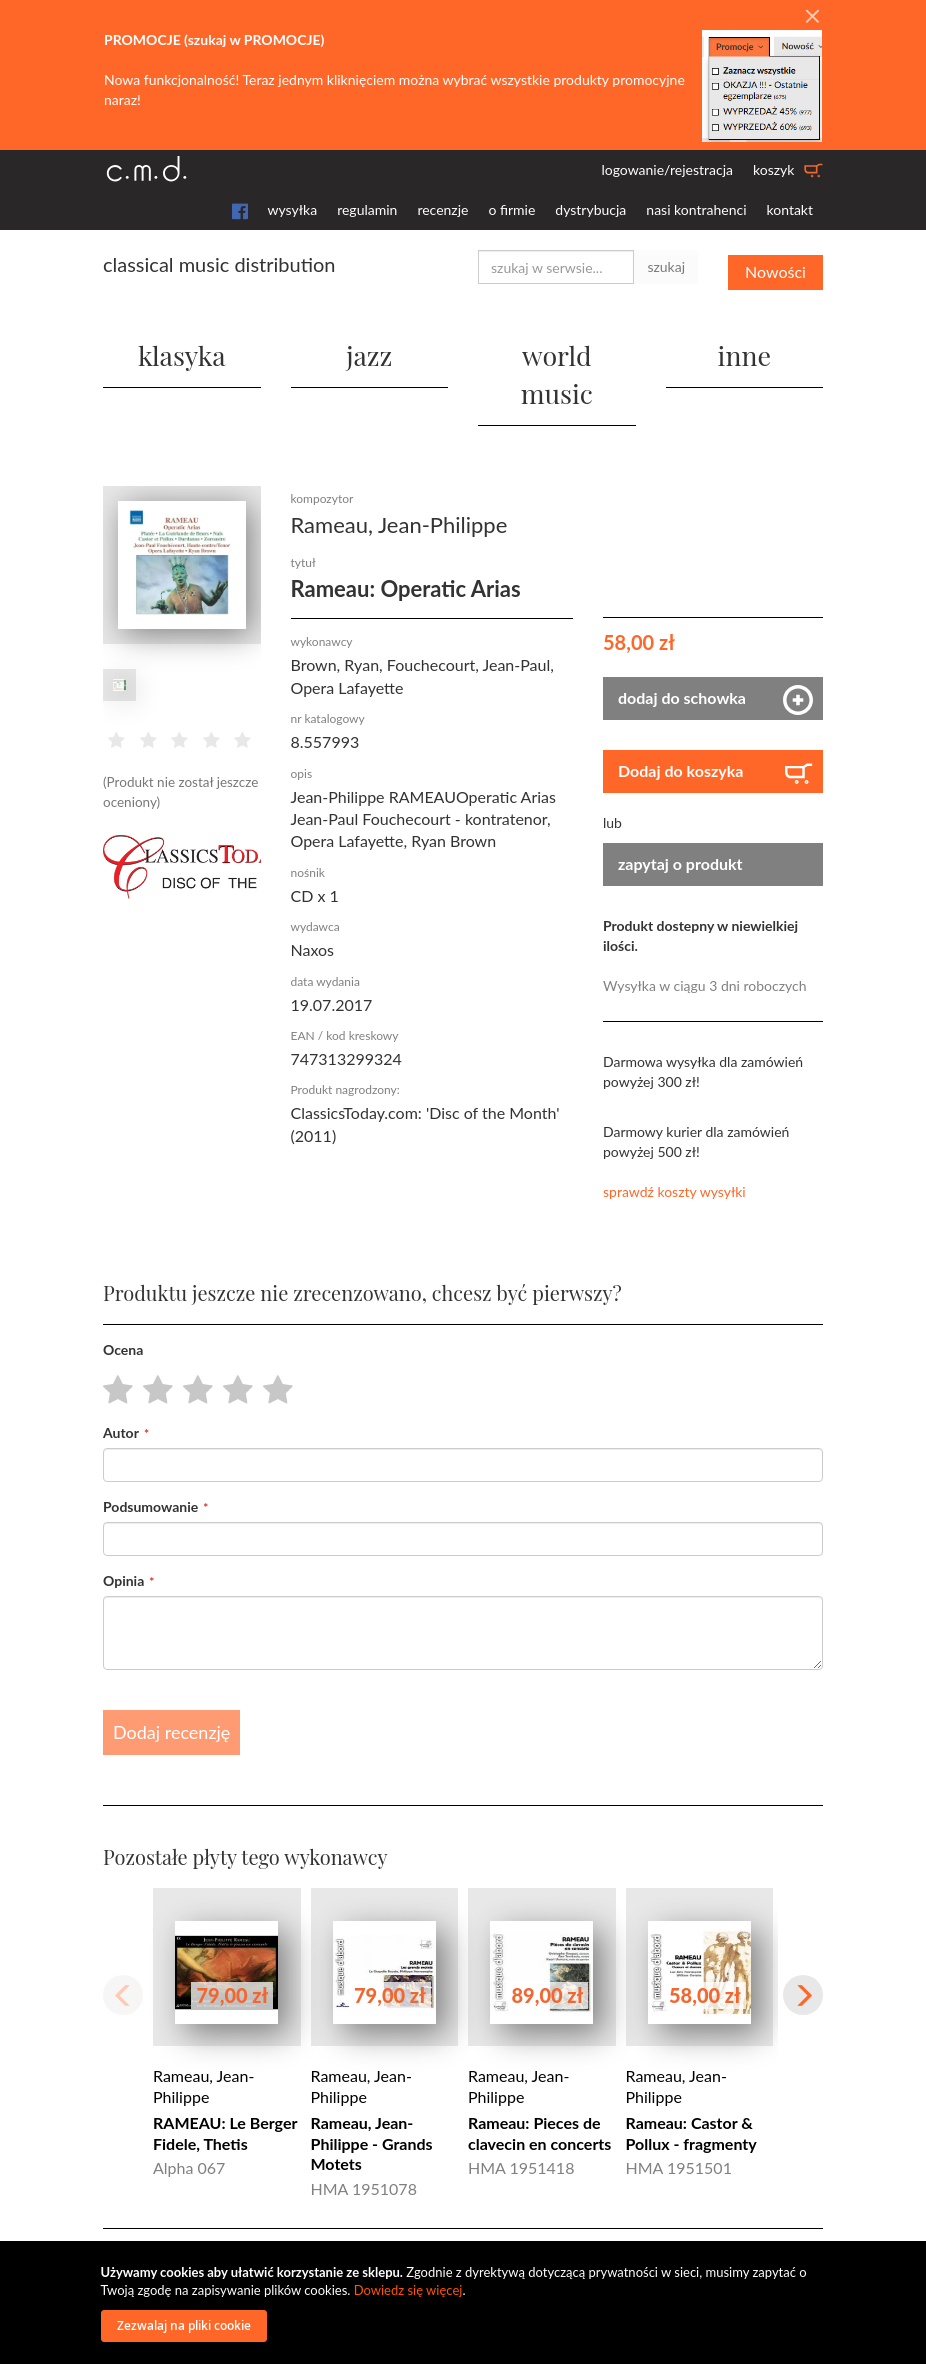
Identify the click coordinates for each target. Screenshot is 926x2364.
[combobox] (556, 267)
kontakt (790, 209)
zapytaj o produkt (680, 818)
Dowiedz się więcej (408, 2290)
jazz (369, 348)
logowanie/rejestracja (667, 169)
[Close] (812, 17)
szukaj (666, 266)
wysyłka (293, 209)
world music (556, 348)
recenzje (442, 209)
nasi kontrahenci (696, 209)
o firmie (511, 209)
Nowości (775, 266)
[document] (466, 2302)
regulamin (367, 209)
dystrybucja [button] (590, 209)
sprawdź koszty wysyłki (674, 1146)
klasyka (182, 348)
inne (744, 348)
